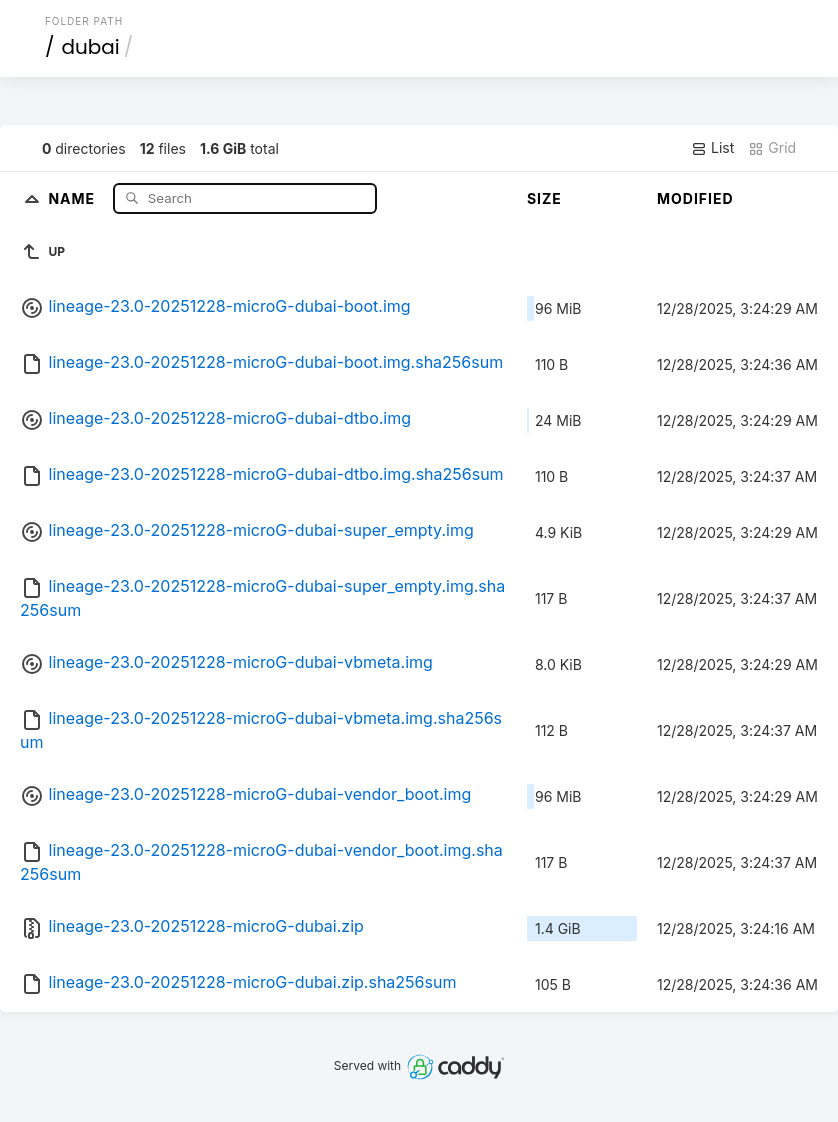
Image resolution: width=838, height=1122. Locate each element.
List (712, 148)
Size (544, 198)
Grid (772, 148)
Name (73, 197)
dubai (90, 47)
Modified (695, 198)
